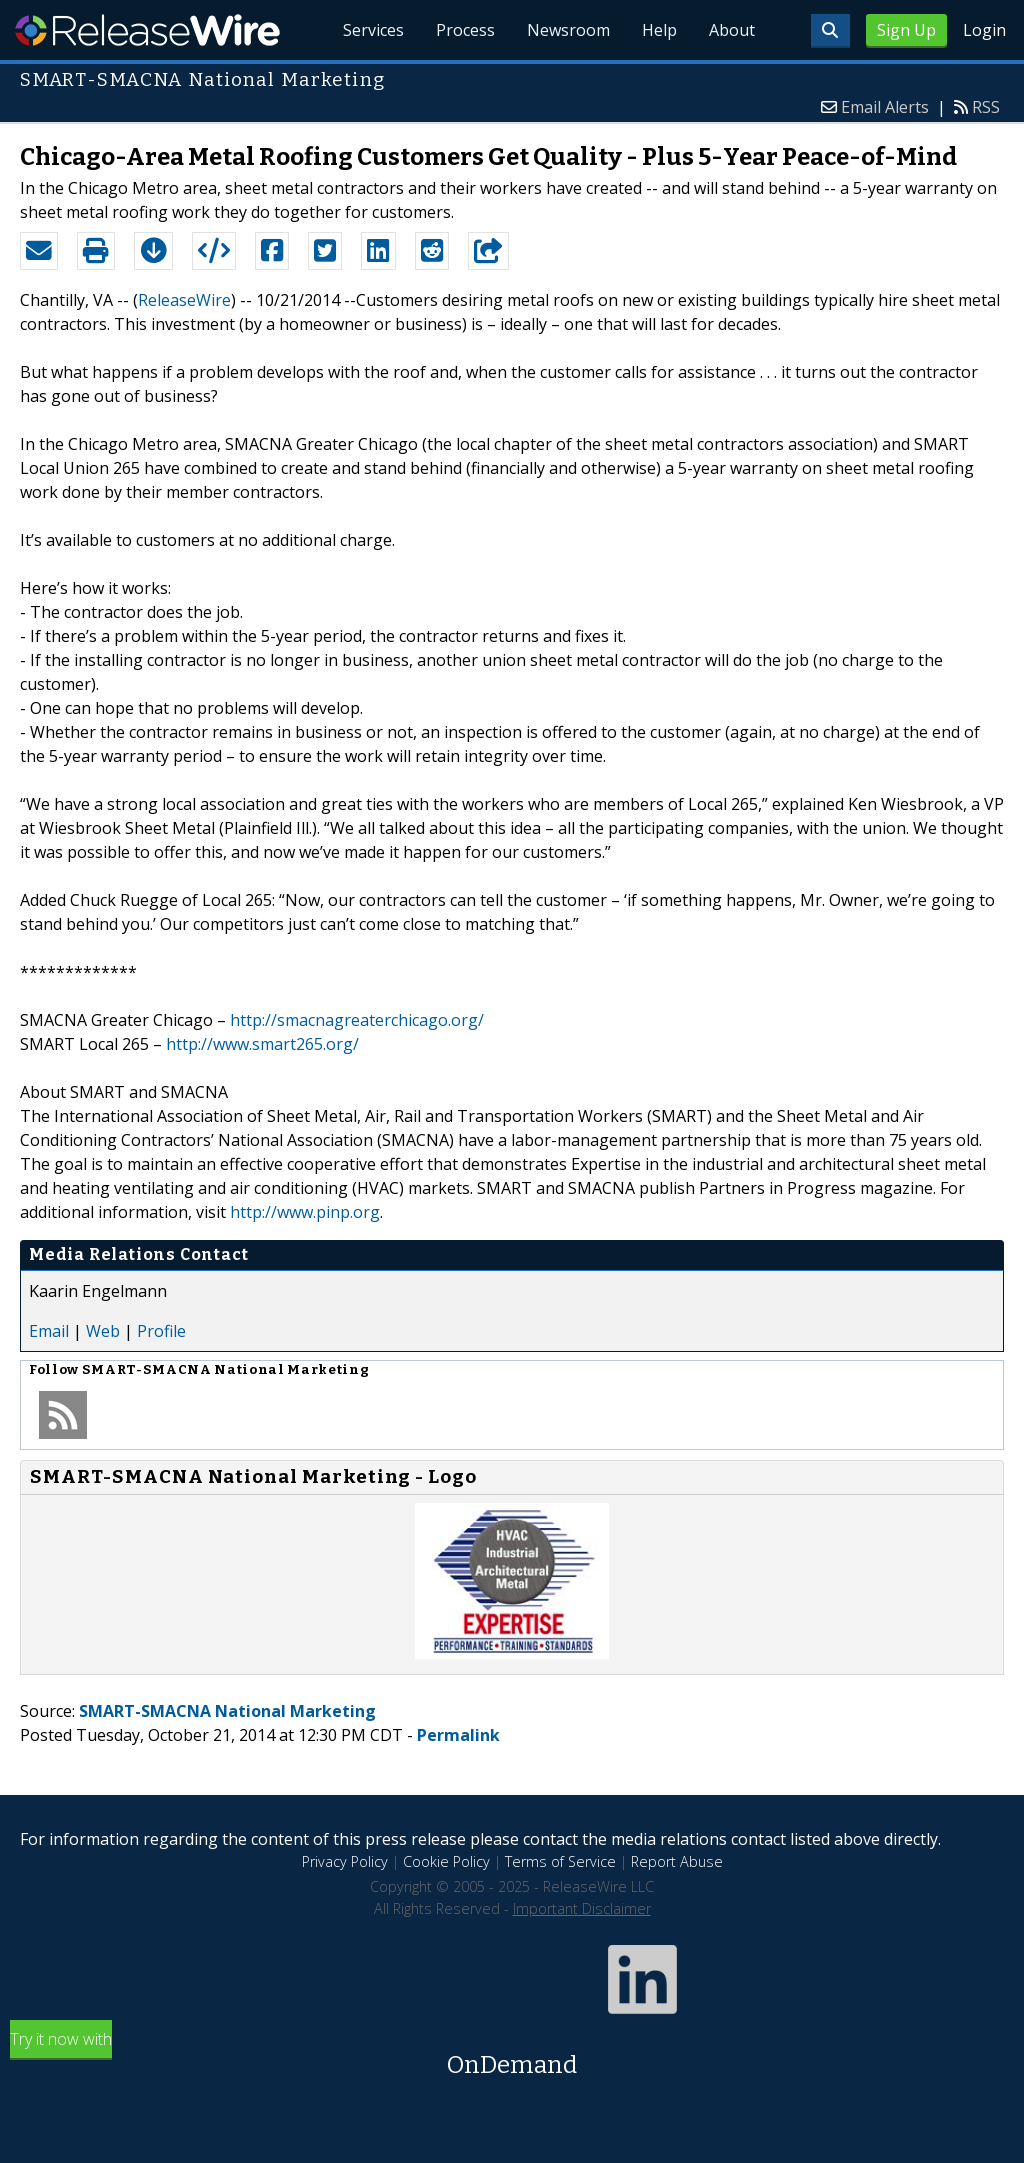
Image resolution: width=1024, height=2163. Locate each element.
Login (984, 30)
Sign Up (906, 30)
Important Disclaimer (582, 1908)
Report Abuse (677, 1861)
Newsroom (568, 30)
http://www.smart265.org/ (262, 1044)
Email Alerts (885, 107)
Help (659, 30)
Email (49, 1331)
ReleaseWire (147, 30)
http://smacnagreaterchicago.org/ (357, 1020)
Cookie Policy (446, 1861)
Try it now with (512, 2055)
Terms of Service (560, 1861)
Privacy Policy (345, 1861)
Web (103, 1331)
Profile (161, 1331)
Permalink (458, 1735)
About (732, 30)
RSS (986, 107)
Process (465, 30)
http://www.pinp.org (305, 1212)
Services (373, 30)
